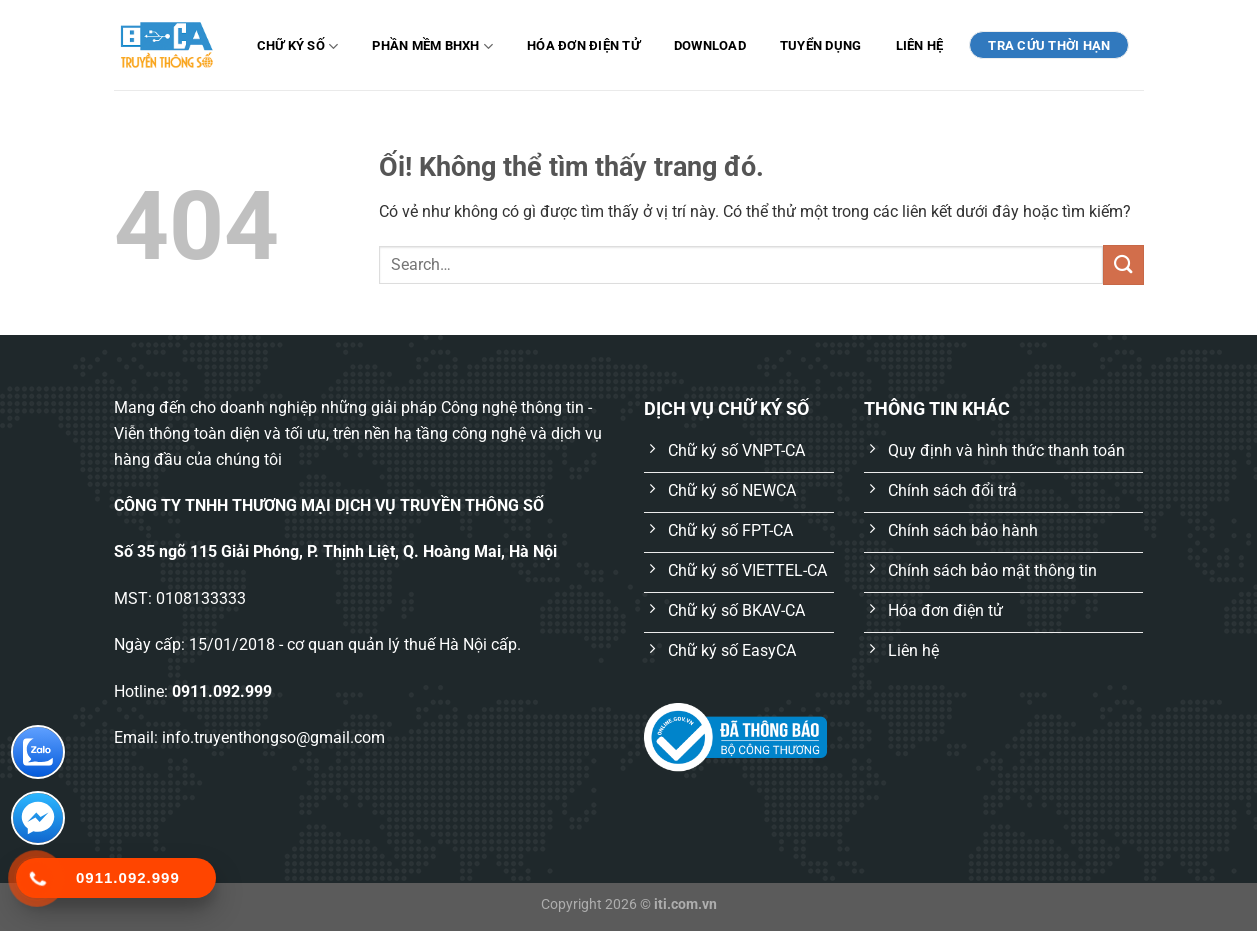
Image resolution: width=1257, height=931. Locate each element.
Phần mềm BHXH (432, 46)
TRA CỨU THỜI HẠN (1049, 45)
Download (710, 45)
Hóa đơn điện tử (583, 45)
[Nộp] (1123, 264)
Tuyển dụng (821, 45)
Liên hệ (920, 45)
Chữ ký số (298, 46)
